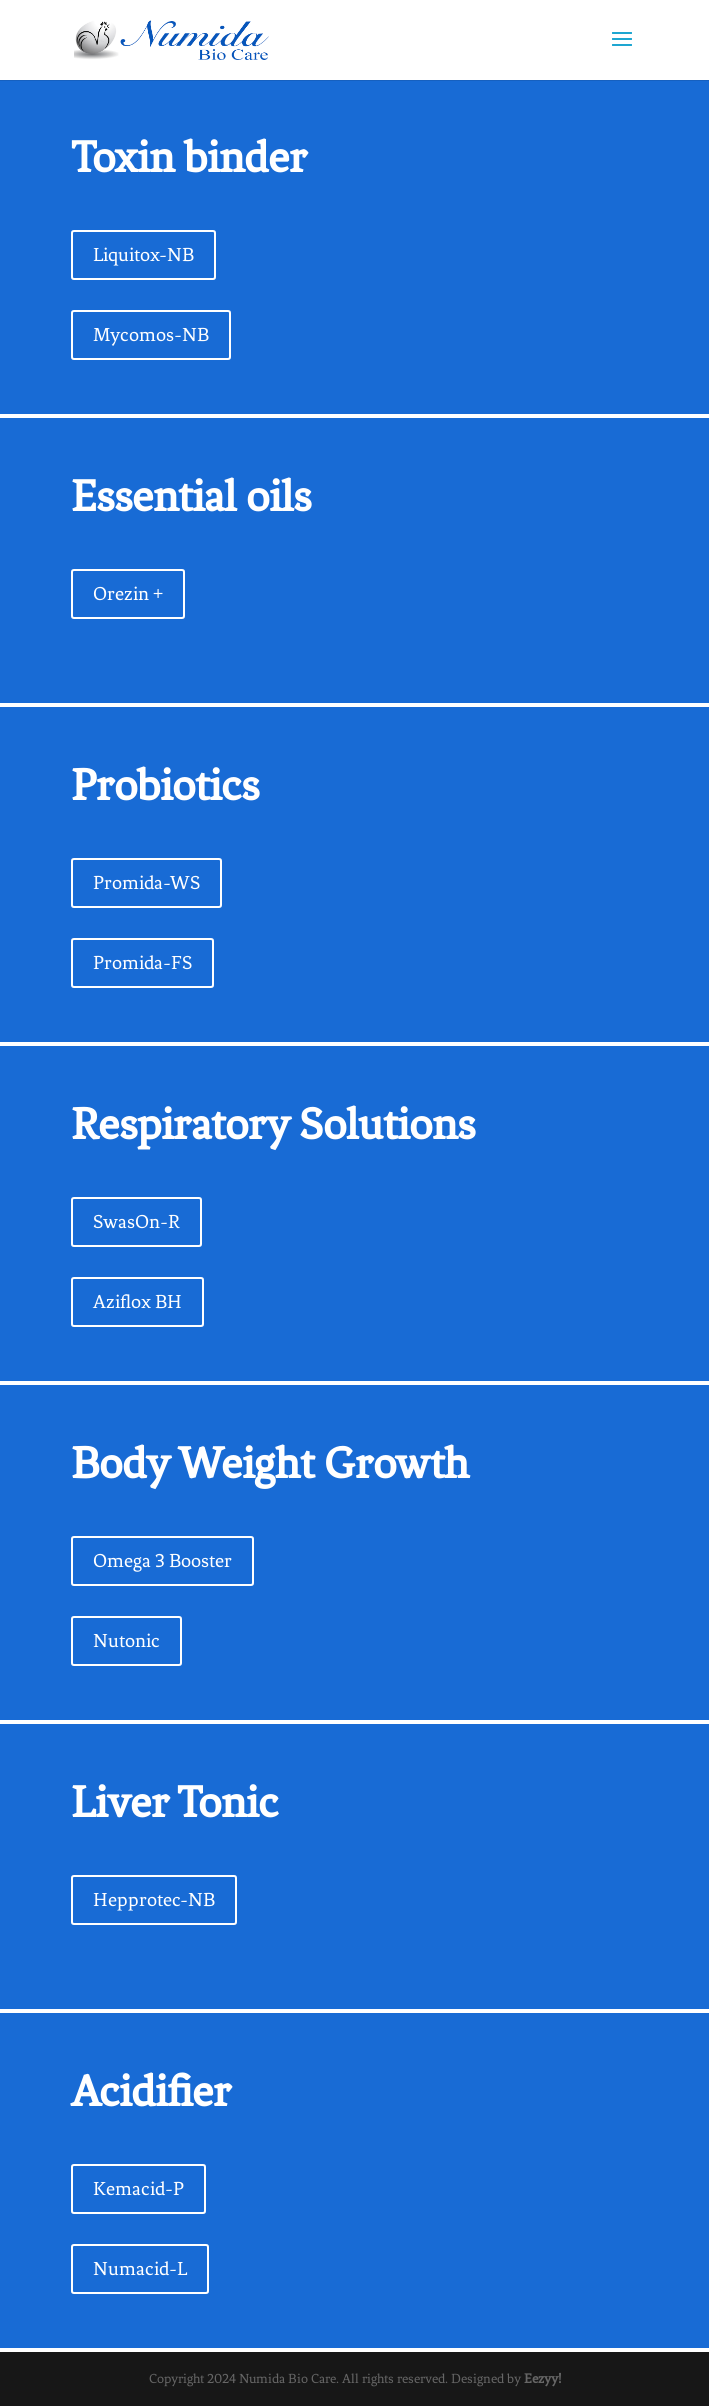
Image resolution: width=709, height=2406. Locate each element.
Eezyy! (542, 2378)
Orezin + (128, 593)
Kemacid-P (138, 2188)
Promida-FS (142, 962)
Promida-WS (146, 882)
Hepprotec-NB (154, 1899)
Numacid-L (140, 2268)
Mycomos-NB (151, 334)
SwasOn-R (136, 1221)
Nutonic (126, 1640)
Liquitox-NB (143, 254)
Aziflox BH (137, 1301)
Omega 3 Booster (162, 1560)
